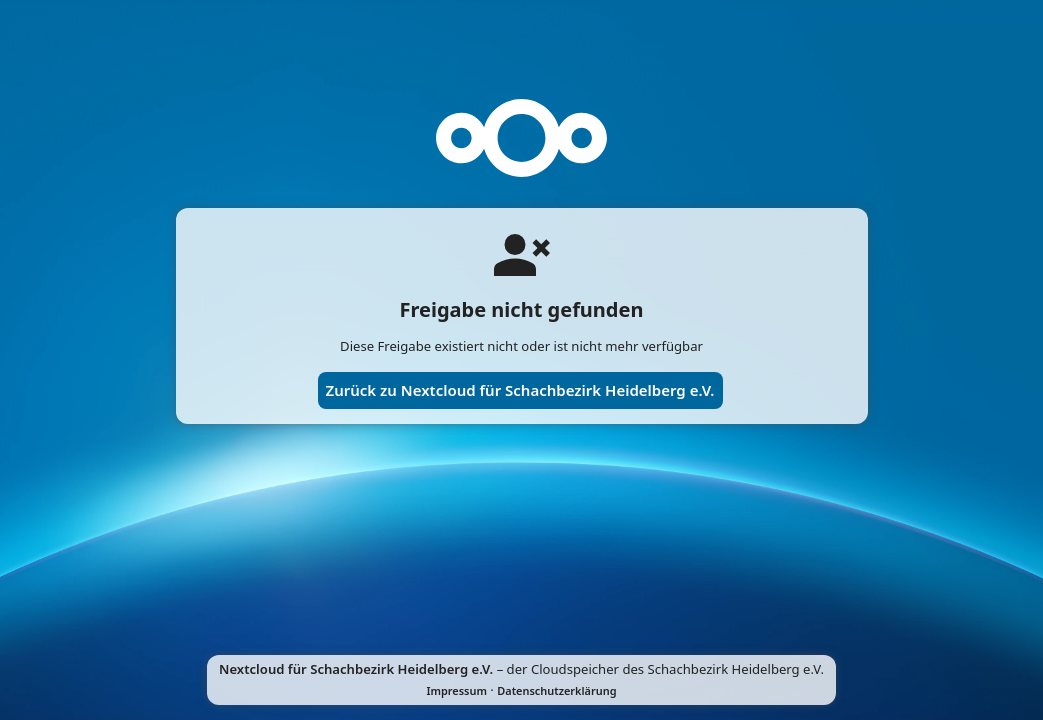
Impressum (456, 690)
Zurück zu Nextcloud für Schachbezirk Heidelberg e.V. (520, 390)
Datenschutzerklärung (556, 690)
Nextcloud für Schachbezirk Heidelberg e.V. (356, 669)
